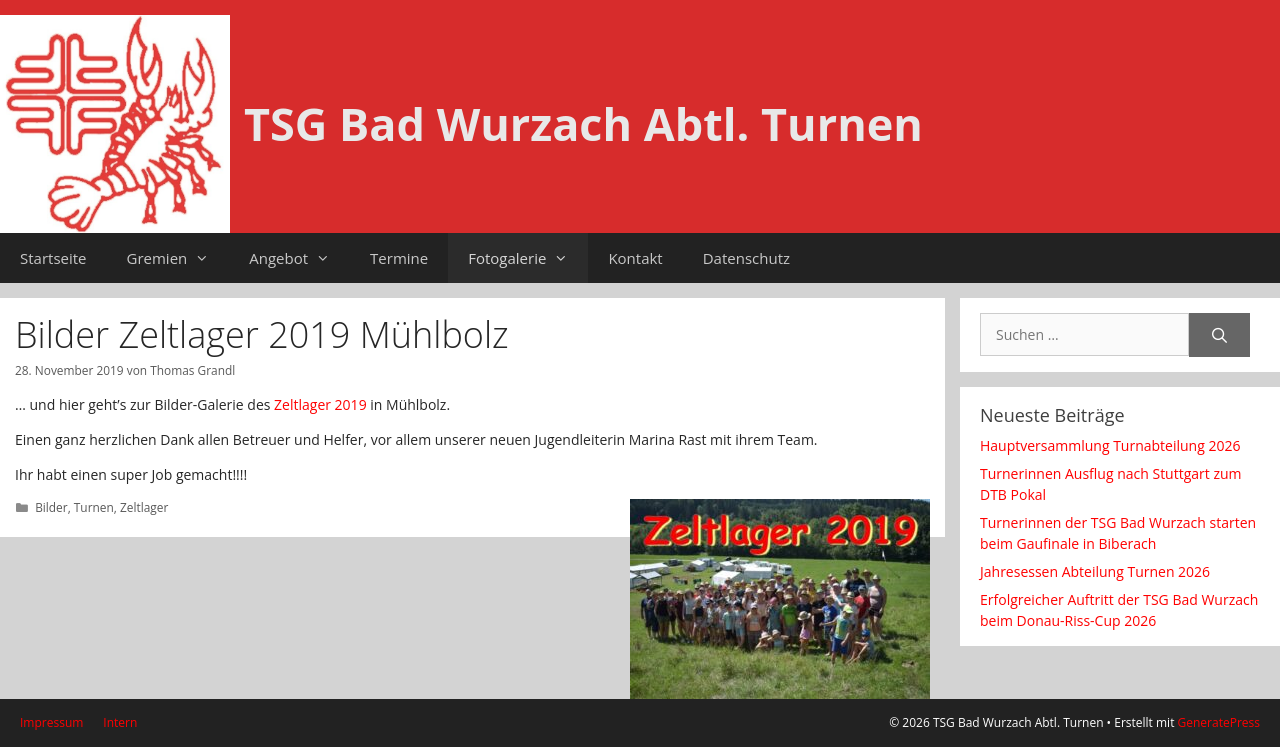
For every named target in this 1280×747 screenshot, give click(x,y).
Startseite (53, 258)
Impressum (51, 722)
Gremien (178, 258)
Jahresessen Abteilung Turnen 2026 (1097, 571)
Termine (399, 258)
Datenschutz (746, 258)
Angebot (299, 258)
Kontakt (635, 258)
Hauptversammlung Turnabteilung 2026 (1110, 445)
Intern (120, 722)
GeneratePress (1219, 722)
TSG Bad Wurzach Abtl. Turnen (583, 123)
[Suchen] (1219, 335)
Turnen (94, 507)
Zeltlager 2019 (320, 404)
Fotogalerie (528, 258)
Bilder (51, 507)
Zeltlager (144, 507)
